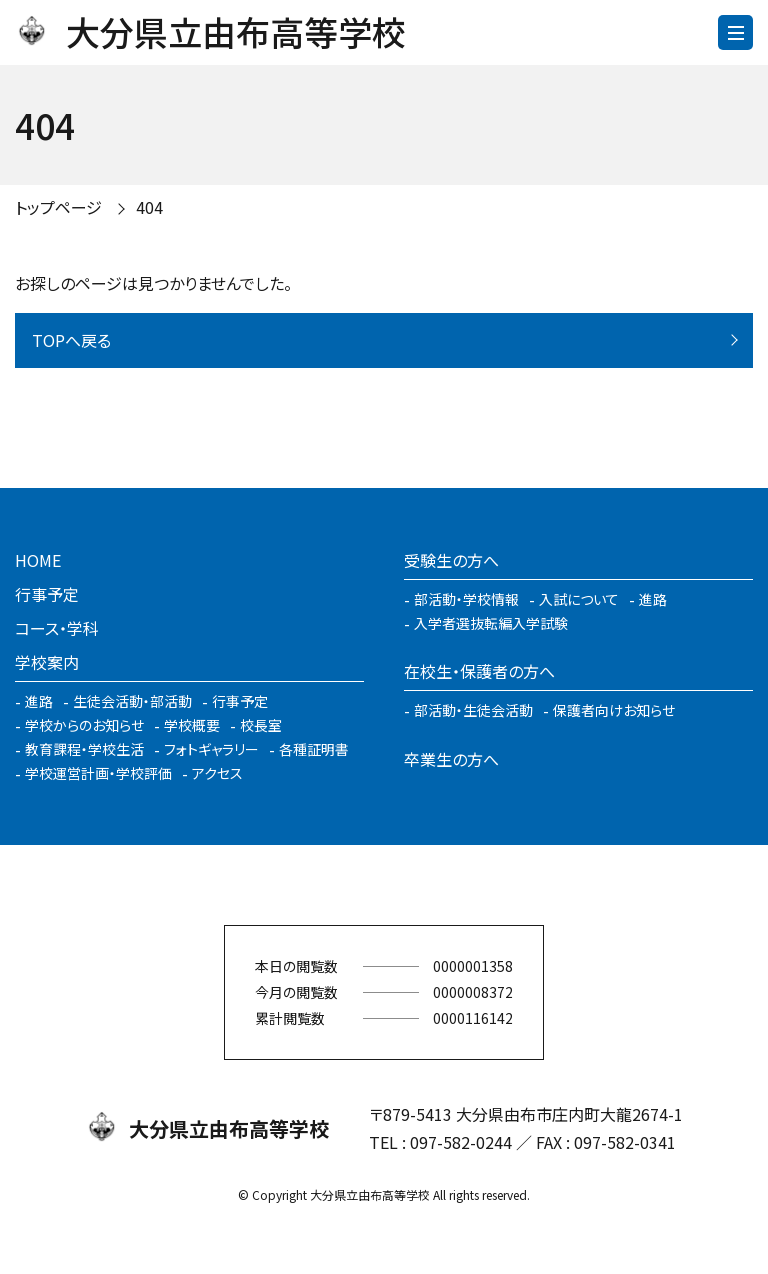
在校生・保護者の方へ (479, 671)
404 (149, 207)
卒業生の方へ (451, 759)
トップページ (58, 207)
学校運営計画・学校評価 (98, 773)
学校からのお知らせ (84, 725)
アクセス (217, 773)
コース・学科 (57, 628)
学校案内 (47, 662)
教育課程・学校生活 (84, 749)
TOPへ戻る (71, 340)
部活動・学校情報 (466, 599)
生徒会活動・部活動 (132, 701)
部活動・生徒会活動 (473, 710)
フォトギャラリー (211, 749)
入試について (579, 599)
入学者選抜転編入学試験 (491, 623)
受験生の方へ (451, 560)
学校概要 (192, 725)
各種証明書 (314, 749)
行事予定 (47, 594)
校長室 (261, 725)
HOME (38, 560)
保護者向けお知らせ (614, 710)
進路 (39, 701)
